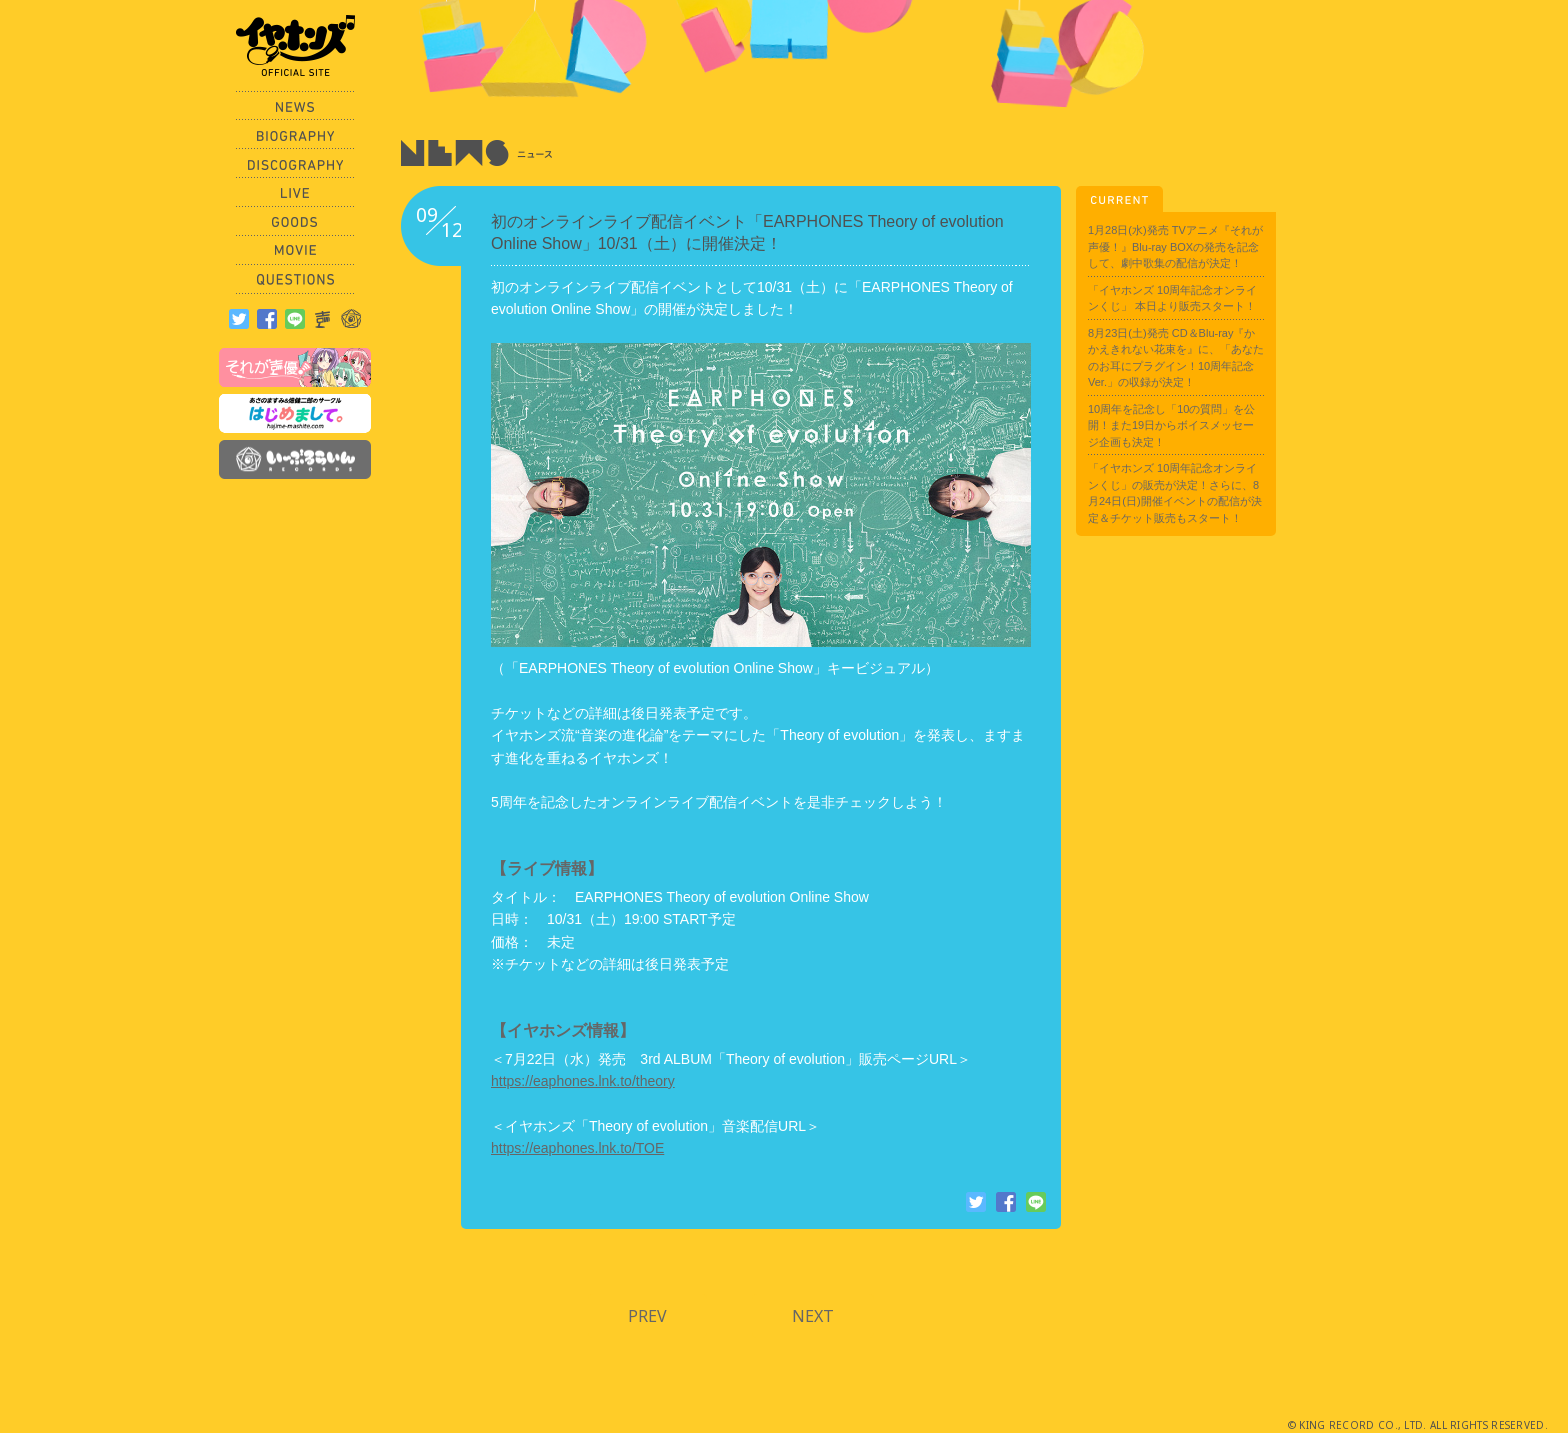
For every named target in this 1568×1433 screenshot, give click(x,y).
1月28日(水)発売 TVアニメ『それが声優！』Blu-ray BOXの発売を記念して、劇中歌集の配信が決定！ (1175, 246)
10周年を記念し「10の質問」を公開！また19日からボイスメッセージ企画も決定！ (1171, 425)
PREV (647, 1316)
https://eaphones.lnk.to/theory (583, 1081)
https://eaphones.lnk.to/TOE (577, 1148)
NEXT (813, 1316)
